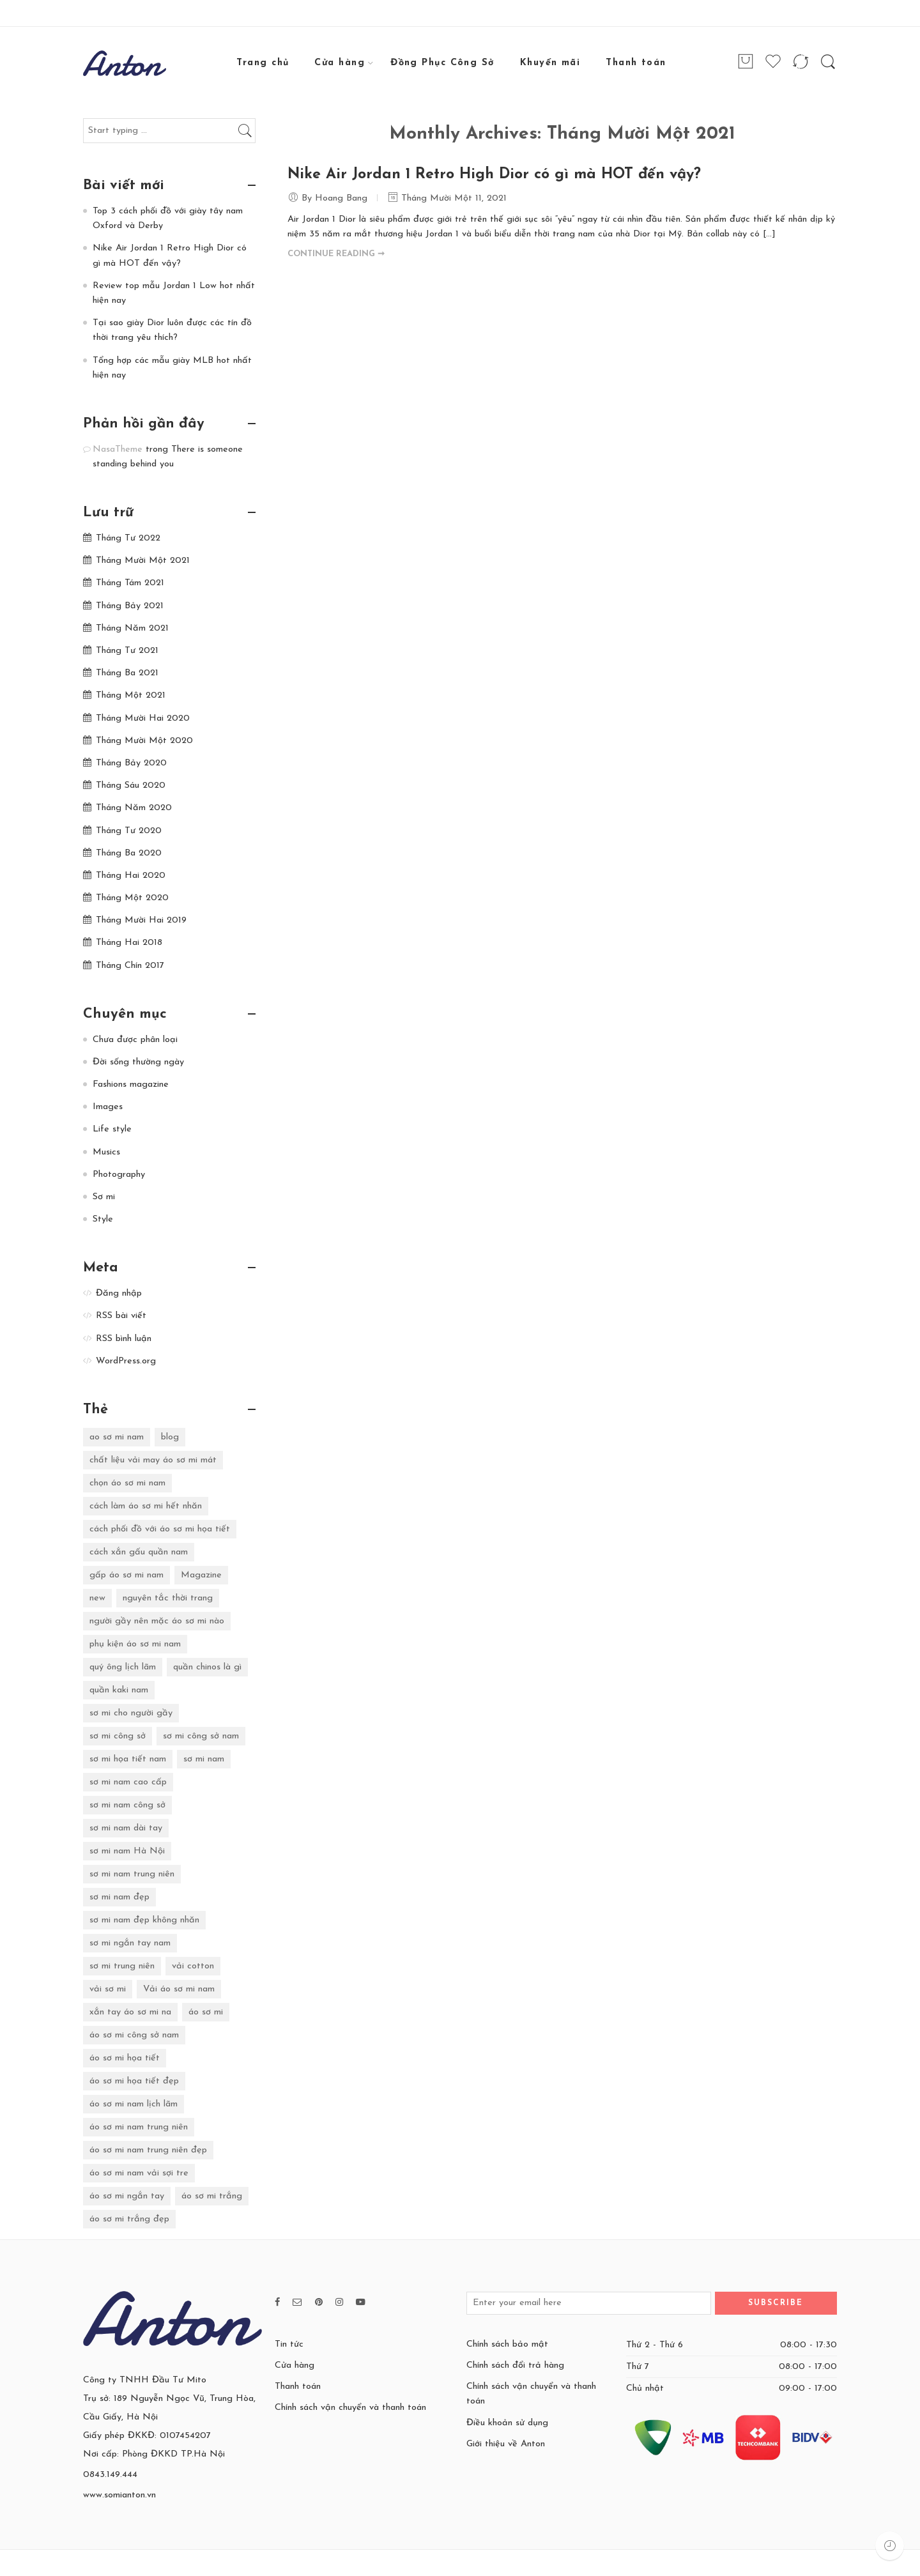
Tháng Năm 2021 (132, 628)
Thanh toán (636, 63)
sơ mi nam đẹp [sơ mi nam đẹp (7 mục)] (119, 1897)
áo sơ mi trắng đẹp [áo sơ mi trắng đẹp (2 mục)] (129, 2219)
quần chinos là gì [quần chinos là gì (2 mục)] (207, 1667)
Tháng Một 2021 (130, 695)
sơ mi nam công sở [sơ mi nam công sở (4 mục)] (127, 1805)
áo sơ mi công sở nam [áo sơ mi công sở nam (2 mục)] (134, 2035)
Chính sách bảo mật (507, 2344)
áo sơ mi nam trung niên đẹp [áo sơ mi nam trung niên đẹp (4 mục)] (148, 2150)
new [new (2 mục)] (97, 1598)
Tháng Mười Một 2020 (144, 741)
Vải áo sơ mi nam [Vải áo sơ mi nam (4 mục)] (179, 1989)
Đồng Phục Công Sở (442, 63)
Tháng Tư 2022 (128, 538)
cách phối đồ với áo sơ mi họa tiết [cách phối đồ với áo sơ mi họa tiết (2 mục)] (159, 1529)
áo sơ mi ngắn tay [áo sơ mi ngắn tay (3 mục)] (126, 2196)
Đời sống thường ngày (138, 1062)
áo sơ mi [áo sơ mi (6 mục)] (205, 2012)
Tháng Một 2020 (132, 898)
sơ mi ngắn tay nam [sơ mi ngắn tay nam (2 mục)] (130, 1943)
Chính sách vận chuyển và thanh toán (350, 2407)
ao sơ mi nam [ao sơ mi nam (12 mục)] (116, 1437)
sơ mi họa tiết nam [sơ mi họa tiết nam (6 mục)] (127, 1759)
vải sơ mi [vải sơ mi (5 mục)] (107, 1989)
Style (103, 1219)
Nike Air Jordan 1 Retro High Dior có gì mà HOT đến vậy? (494, 174)
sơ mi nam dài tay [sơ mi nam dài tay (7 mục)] (125, 1828)
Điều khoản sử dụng (507, 2423)
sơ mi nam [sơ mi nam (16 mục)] (203, 1759)
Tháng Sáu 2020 (130, 785)
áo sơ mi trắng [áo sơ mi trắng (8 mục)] (211, 2196)
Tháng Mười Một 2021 (143, 560)
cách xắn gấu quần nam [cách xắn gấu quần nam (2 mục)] (138, 1552)
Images (108, 1107)
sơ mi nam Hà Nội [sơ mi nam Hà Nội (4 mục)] (127, 1851)
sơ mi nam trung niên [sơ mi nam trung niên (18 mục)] (131, 1874)
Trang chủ (262, 63)
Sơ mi (104, 1197)
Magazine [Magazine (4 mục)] (201, 1575)
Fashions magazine (131, 1084)
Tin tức (289, 2344)
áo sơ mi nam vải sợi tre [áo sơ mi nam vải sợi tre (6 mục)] (138, 2173)
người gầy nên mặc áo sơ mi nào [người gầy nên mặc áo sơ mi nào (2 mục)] (156, 1621)
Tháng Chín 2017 (130, 965)
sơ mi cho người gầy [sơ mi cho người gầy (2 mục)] (130, 1713)
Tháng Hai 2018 (129, 942)
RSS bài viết (121, 1316)
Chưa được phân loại (135, 1040)
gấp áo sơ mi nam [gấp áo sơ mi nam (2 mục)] (126, 1575)
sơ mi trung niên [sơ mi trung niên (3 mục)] (122, 1966)
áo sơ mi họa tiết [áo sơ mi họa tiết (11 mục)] (124, 2058)
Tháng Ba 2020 (129, 853)
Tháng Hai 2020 (130, 875)
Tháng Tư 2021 (127, 651)
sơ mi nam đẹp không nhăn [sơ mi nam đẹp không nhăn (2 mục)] (144, 1920)
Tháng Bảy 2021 (130, 606)
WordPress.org (126, 1361)
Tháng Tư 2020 (129, 831)
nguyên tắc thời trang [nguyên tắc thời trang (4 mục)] (168, 1598)
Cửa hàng (339, 63)
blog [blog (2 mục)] (170, 1437)
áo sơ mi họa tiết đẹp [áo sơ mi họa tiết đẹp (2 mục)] (134, 2081)
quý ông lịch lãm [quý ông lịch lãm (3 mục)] (122, 1667)
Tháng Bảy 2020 (131, 763)
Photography (119, 1174)
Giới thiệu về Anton (505, 2444)
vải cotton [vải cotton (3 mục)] (193, 1966)
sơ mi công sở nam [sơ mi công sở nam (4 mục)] (201, 1736)
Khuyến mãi (550, 63)
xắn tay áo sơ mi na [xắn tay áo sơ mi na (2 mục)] (130, 2012)
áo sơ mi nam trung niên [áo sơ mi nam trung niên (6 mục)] (138, 2127)
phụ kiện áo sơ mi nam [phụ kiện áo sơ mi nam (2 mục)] (135, 1644)
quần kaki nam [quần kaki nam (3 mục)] (118, 1690)
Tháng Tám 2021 (130, 583)
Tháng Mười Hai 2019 (141, 920)
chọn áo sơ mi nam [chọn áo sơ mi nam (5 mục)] (127, 1483)
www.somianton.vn (119, 2495)
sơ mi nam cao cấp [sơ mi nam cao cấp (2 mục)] (128, 1782)
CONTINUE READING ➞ (336, 254)
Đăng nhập (119, 1293)
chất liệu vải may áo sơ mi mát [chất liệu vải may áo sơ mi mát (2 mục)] (153, 1460)
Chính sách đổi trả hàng (515, 2365)
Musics (106, 1152)
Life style (112, 1129)
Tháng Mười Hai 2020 (143, 718)
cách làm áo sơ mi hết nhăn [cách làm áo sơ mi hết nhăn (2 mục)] (145, 1506)
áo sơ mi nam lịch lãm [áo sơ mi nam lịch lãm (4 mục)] (133, 2104)
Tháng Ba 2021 (127, 673)
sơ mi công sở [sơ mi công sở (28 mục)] (117, 1736)
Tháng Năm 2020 (134, 808)
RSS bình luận (123, 1339)
